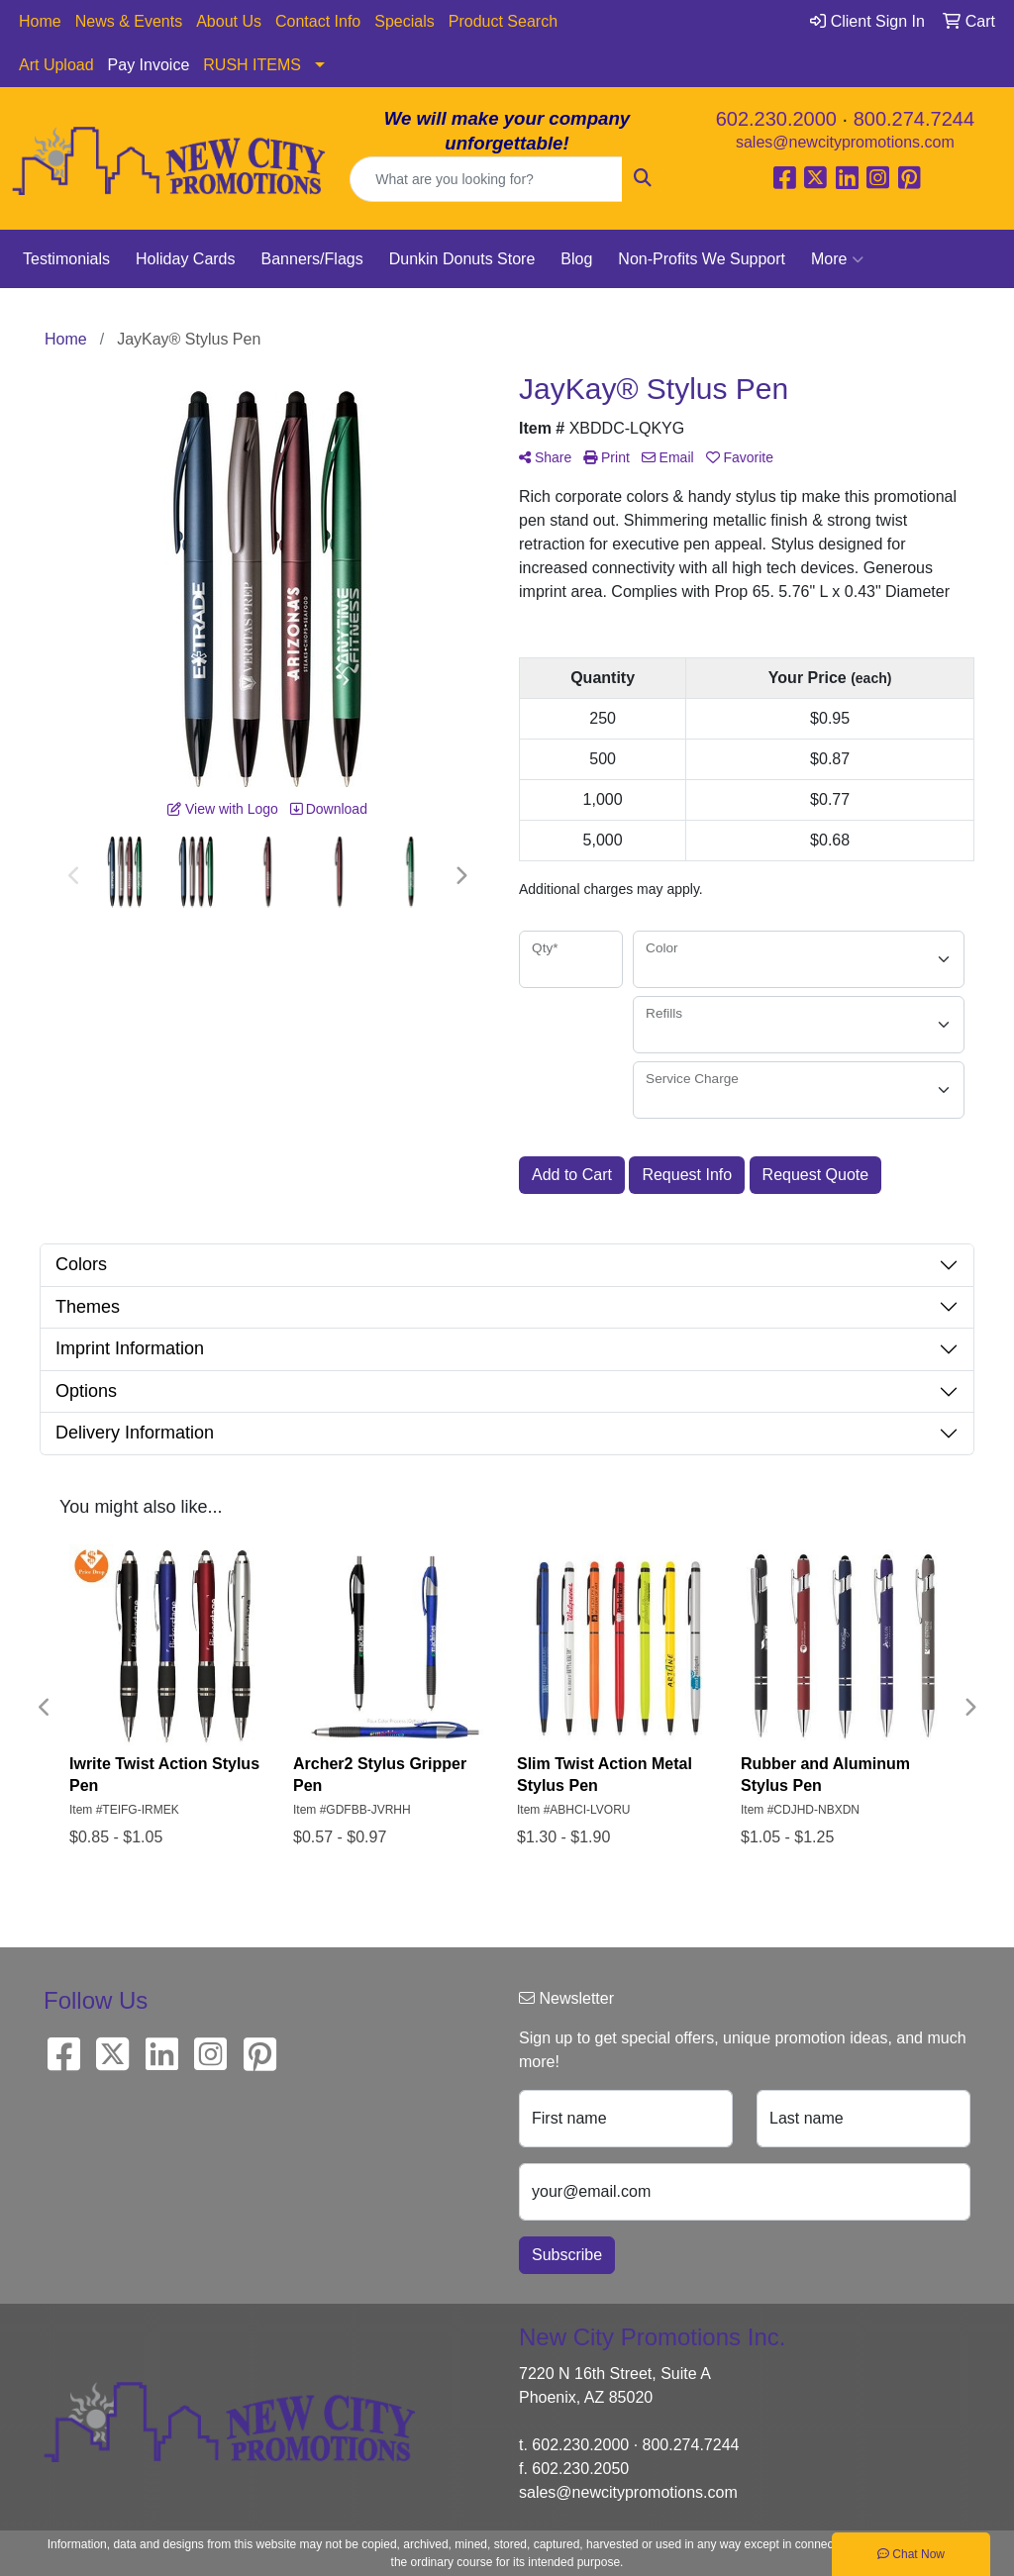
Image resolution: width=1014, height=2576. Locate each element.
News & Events (128, 21)
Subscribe (567, 2254)
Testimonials (66, 258)
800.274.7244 (914, 119)
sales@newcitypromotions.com (845, 142)
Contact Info (317, 21)
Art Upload (56, 64)
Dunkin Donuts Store (462, 258)
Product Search (503, 21)
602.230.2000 (776, 119)
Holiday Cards (185, 258)
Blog (576, 258)
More (837, 259)
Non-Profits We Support (701, 258)
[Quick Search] (486, 179)
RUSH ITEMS (252, 64)
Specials (404, 21)
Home (40, 21)
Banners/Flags (312, 258)
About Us (228, 21)
